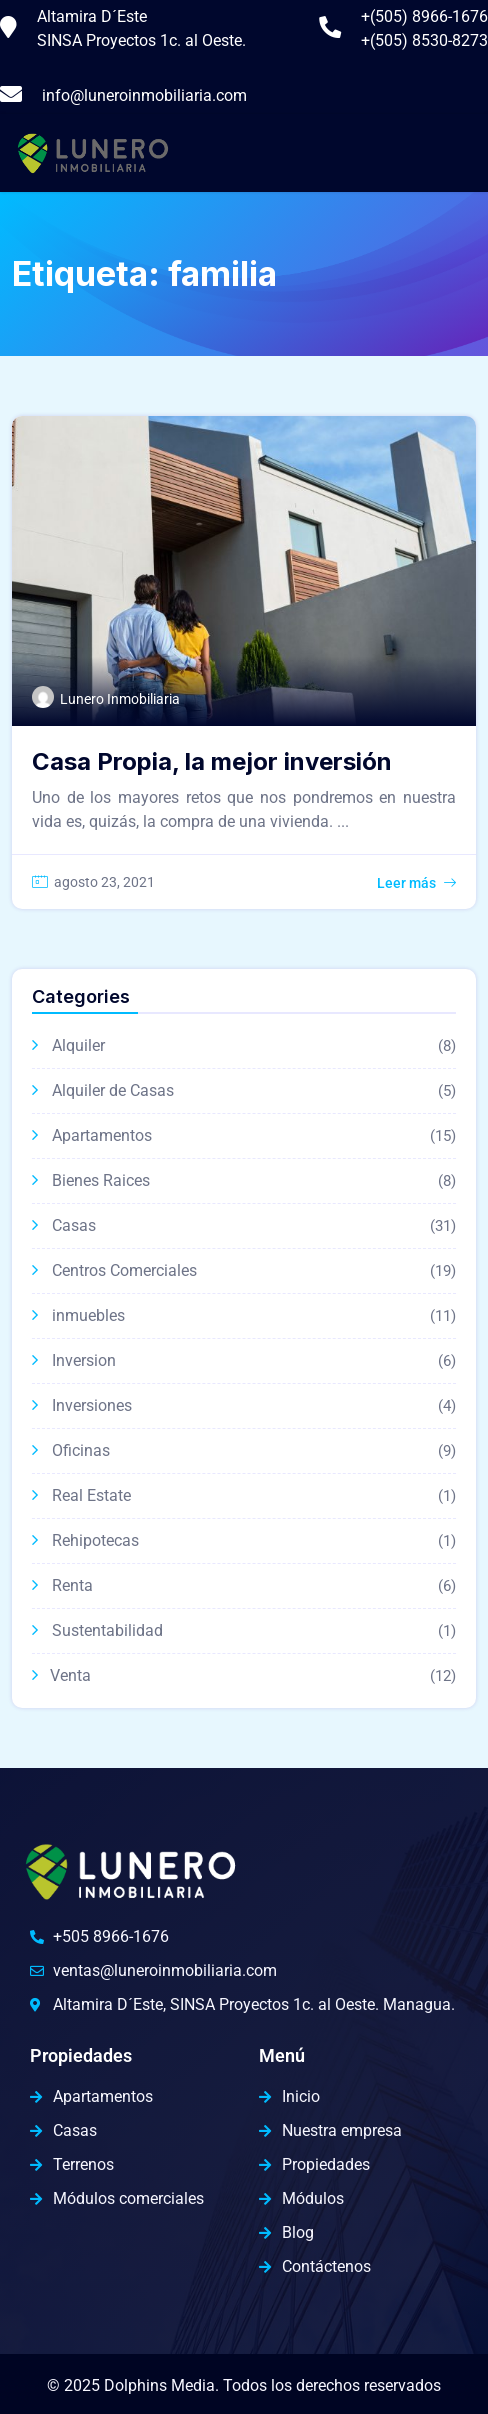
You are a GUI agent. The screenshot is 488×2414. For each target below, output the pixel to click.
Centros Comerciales (124, 1270)
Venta (70, 1675)
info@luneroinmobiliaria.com (144, 95)
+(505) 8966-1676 (424, 16)
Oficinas (81, 1450)
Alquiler (78, 1045)
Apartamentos (102, 1135)
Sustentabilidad (107, 1630)
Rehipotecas (95, 1540)
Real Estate (91, 1495)
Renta (72, 1585)
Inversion (84, 1360)
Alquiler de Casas (113, 1090)
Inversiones (92, 1405)
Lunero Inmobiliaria (120, 699)
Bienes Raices (101, 1180)
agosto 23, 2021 (104, 882)
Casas (74, 1225)
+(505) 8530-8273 (424, 40)
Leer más (406, 883)
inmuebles (88, 1315)
